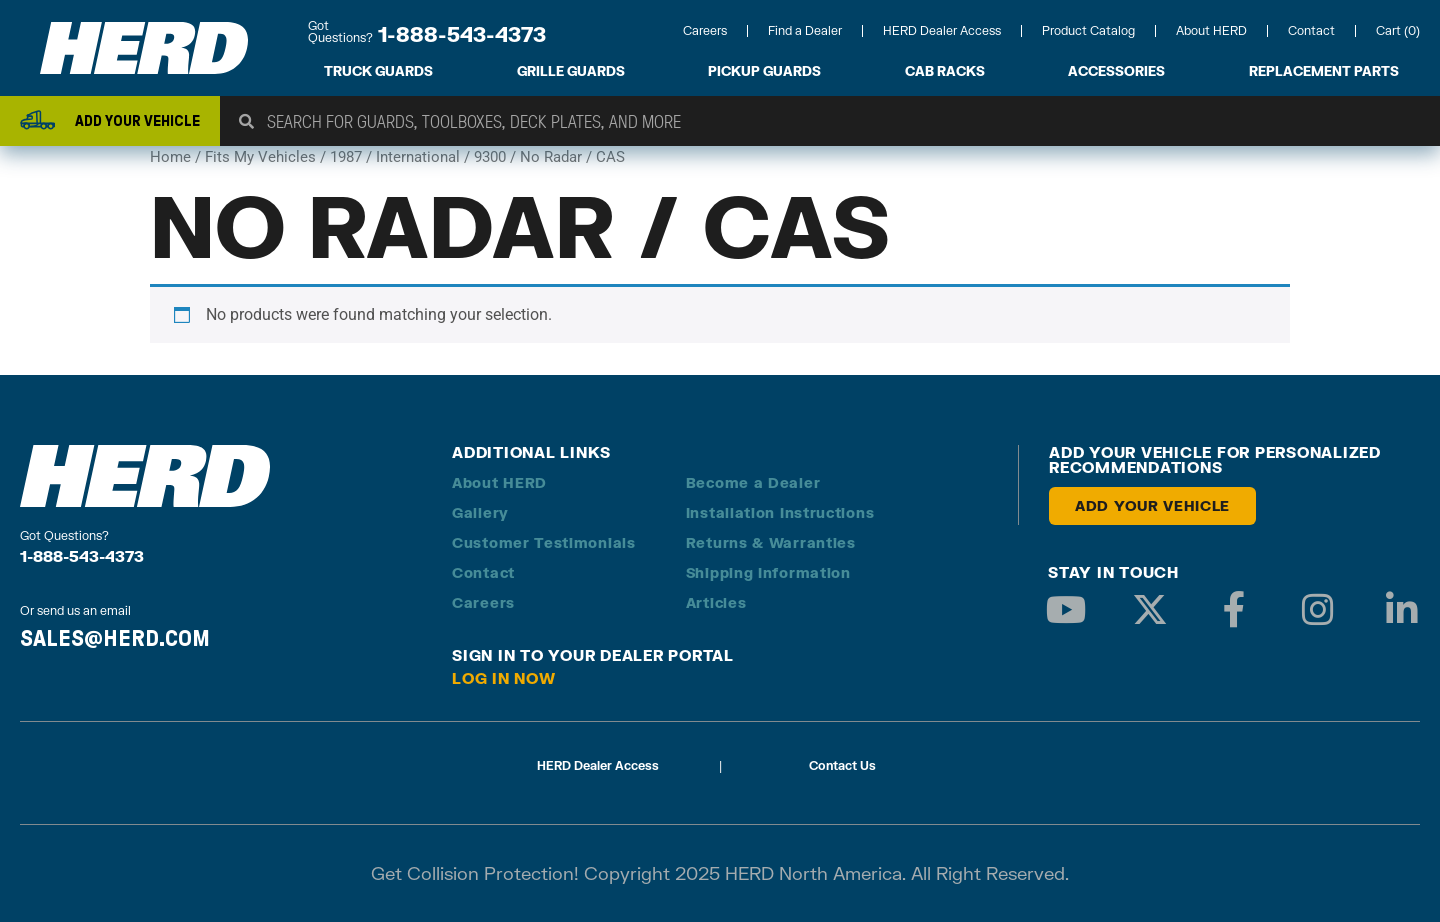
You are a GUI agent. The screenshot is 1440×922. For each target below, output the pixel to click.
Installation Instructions (780, 512)
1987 (346, 157)
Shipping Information (768, 572)
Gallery (480, 512)
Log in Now (504, 678)
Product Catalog (1088, 30)
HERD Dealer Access (942, 30)
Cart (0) (1398, 30)
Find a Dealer (805, 30)
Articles (716, 602)
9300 (490, 157)
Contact (1311, 30)
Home (170, 157)
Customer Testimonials (544, 542)
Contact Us (842, 765)
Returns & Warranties (771, 542)
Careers (705, 30)
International (418, 157)
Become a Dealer (753, 482)
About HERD (1211, 30)
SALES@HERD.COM (115, 638)
